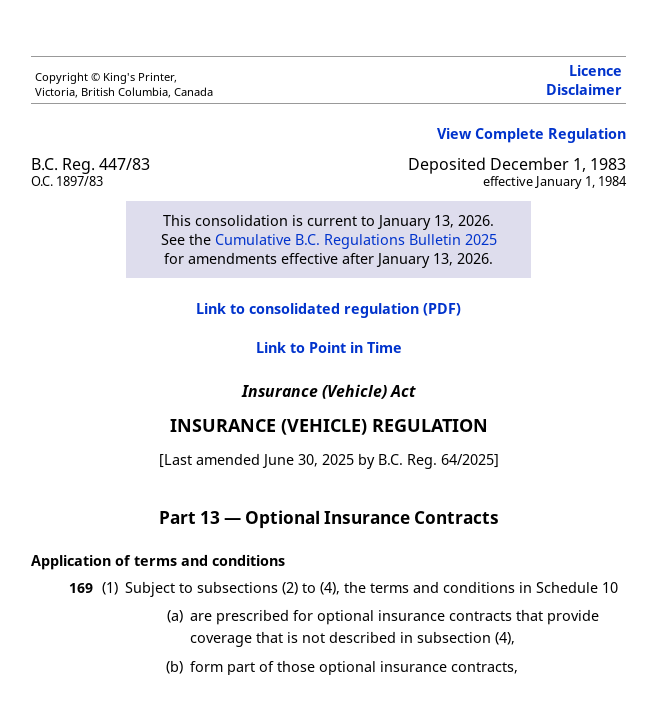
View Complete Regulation (531, 133)
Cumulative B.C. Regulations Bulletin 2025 (356, 239)
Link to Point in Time (329, 347)
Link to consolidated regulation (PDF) (328, 308)
